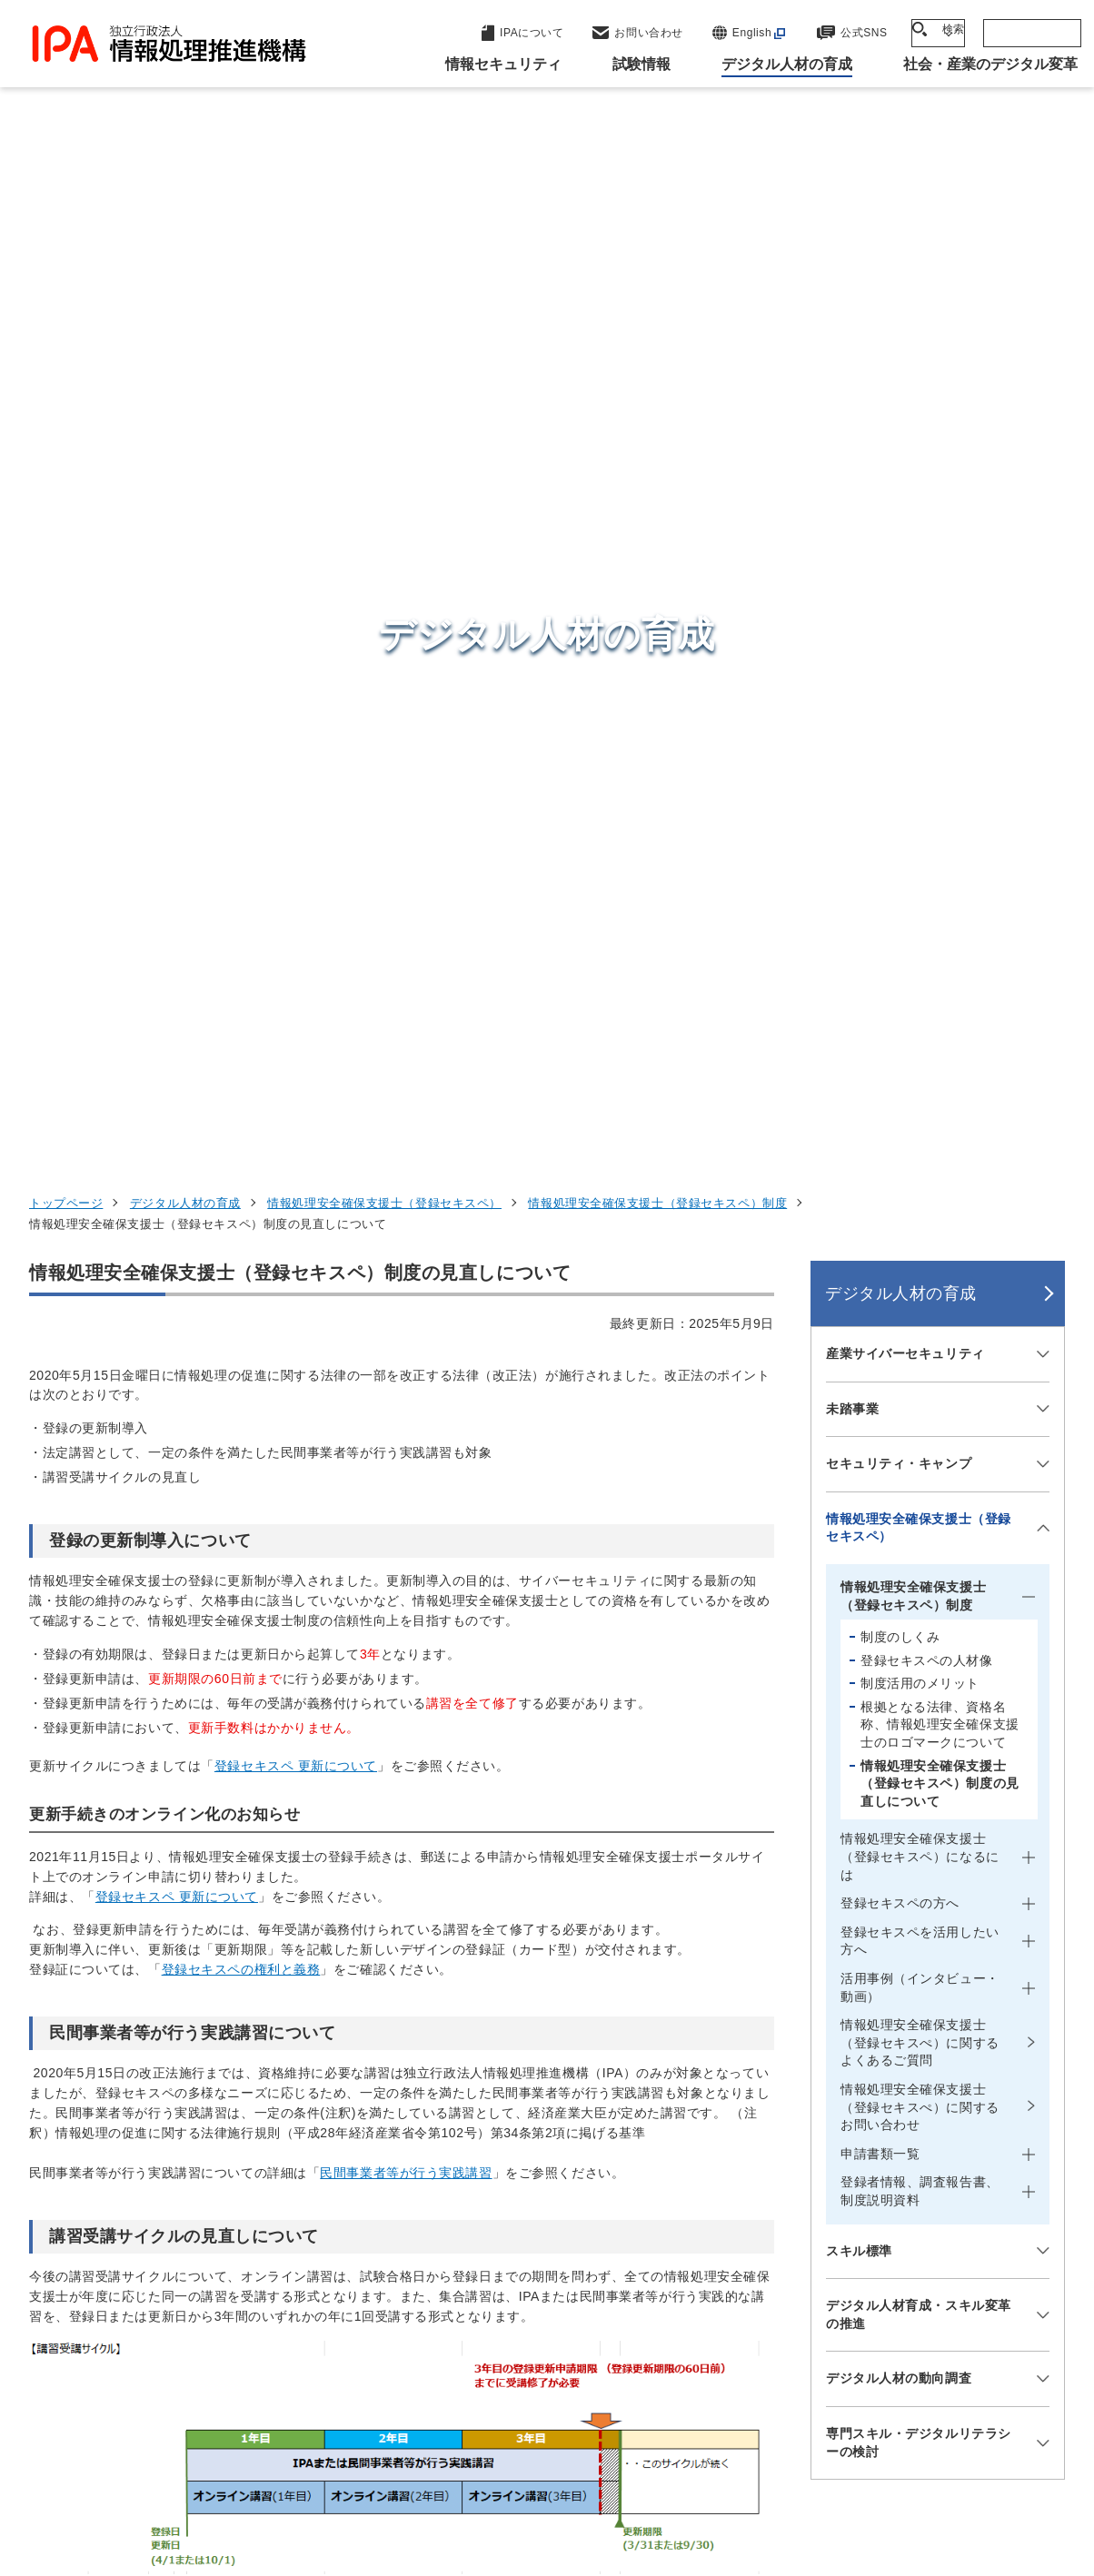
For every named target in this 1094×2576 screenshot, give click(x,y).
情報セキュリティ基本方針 (727, 2461)
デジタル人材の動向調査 (898, 1418)
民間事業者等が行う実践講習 (406, 1211)
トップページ (66, 242)
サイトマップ (505, 2491)
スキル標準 (859, 1290)
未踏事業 (852, 448)
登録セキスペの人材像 (926, 699)
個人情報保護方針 (348, 2461)
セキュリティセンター (555, 2160)
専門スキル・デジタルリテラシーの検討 (918, 1481)
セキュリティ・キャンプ (898, 502)
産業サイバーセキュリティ (905, 392)
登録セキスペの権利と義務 (241, 1009)
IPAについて (828, 2341)
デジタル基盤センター (555, 2283)
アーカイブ (616, 2491)
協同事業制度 (973, 2461)
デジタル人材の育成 (185, 242)
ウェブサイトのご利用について (165, 2461)
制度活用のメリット (920, 722)
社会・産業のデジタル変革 (882, 2296)
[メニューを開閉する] (1039, 392)
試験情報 (814, 2206)
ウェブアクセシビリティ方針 (524, 2461)
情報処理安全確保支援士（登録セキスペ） (384, 242)
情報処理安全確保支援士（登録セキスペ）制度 (657, 242)
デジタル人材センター (555, 2316)
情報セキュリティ (848, 2162)
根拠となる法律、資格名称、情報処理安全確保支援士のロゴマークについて (939, 763)
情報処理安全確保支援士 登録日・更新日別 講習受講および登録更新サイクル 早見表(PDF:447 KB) (336, 1824)
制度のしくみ (900, 676)
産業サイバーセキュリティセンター (600, 2195)
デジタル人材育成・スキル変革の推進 (918, 1353)
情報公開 (869, 2461)
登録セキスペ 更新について (295, 805)
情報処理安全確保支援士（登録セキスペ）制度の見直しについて (939, 822)
